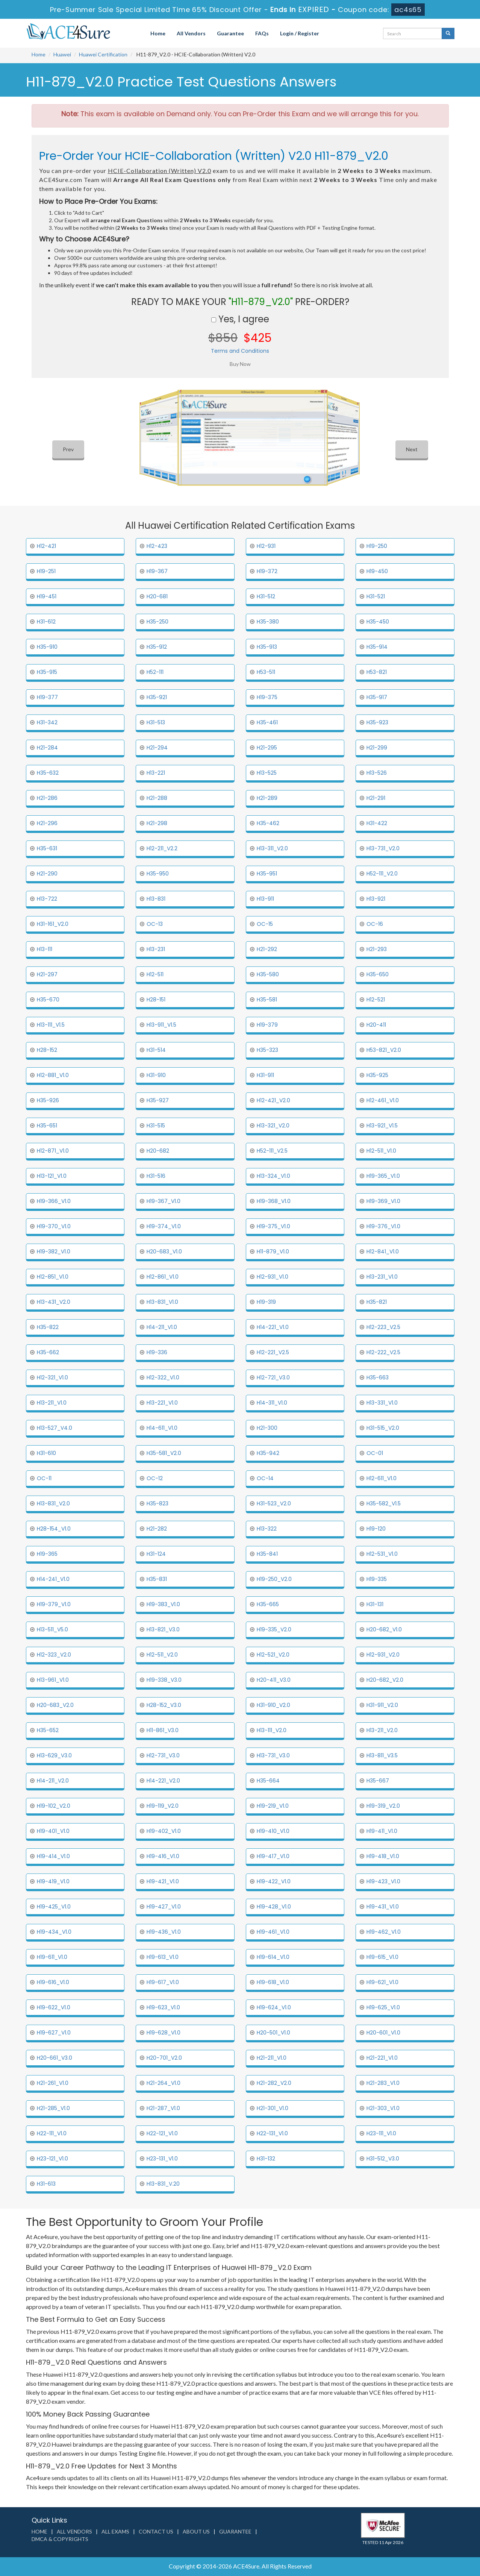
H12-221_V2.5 (273, 1352)
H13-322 (267, 1528)
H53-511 (266, 672)
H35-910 (47, 647)
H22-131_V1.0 (272, 2133)
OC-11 (44, 1478)
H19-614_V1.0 (273, 1957)
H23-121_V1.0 (52, 2158)
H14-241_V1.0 (53, 1579)
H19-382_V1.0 (53, 1251)
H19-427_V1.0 (164, 1906)
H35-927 (158, 1100)
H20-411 (376, 1025)
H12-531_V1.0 (382, 1554)
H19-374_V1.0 (164, 1226)
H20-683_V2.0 (55, 1705)
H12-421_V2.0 (273, 1100)
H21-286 (47, 798)
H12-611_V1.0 (381, 1478)
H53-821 (376, 672)
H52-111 (155, 672)
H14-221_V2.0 (163, 1780)
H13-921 (375, 899)
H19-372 (267, 571)
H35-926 (48, 1100)
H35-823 (157, 1503)
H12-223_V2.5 (383, 1327)
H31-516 (156, 1176)
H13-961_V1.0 (53, 1680)
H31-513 (156, 722)
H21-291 (375, 798)
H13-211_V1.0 (52, 1402)
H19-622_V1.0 (53, 2007)
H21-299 (376, 747)
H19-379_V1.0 (54, 1604)
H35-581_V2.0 (164, 1453)
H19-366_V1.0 (54, 1201)
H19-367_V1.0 (163, 1201)
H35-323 (267, 1050)
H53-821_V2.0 (383, 1050)
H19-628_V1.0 (163, 2032)
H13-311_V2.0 (272, 848)
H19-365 (47, 1554)
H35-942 (268, 1453)
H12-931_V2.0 (383, 1654)
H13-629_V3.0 (54, 1755)
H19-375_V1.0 (273, 1226)
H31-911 (265, 1075)
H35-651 (47, 1125)
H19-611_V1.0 (52, 1957)
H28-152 (47, 1050)
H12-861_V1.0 (163, 1276)
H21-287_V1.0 (163, 2108)
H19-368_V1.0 (274, 1201)
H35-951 (267, 873)
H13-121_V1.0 (52, 1176)
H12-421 (46, 546)
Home (157, 33)
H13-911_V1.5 (161, 1025)
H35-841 (267, 1554)
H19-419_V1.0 (53, 1881)
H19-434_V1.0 (54, 1932)
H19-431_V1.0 (382, 1906)
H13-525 (267, 773)
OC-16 (374, 924)
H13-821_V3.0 (163, 1629)
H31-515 (156, 1125)
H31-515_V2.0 (382, 1428)
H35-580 (268, 974)
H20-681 (157, 596)
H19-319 (266, 1302)
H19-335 (376, 1579)
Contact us (156, 2531)
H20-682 (158, 1150)
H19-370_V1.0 (54, 1226)
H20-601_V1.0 (383, 2032)
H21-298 (157, 823)
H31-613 (46, 2184)
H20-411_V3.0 (274, 1680)
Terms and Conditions (240, 351)
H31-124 (156, 1554)
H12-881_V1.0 (53, 1075)
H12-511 (155, 974)
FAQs (262, 33)
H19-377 (47, 697)
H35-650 (377, 974)
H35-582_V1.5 (383, 1503)
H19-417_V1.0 (273, 1856)
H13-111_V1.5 (51, 1025)
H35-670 (48, 999)
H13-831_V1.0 (162, 1302)
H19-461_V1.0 (273, 1932)
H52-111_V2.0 (382, 873)
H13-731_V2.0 (383, 848)
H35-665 (268, 1604)
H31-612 (46, 621)
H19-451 (46, 596)
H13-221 (156, 773)
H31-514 (156, 1050)
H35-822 (48, 1327)
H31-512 (266, 596)
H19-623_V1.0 (163, 2007)
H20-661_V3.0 (54, 2058)
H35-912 (157, 647)
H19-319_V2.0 (383, 1806)
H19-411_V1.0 (381, 1831)
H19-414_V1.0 (53, 1856)
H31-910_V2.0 (273, 1705)
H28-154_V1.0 (54, 1528)
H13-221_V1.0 (162, 1402)
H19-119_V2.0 (163, 1806)
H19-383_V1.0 (163, 1604)
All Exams (115, 2531)
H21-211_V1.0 (271, 2058)
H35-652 (48, 1730)
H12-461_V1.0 (382, 1100)
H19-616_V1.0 (53, 1982)
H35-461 (267, 722)
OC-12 (155, 1478)
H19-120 (376, 1528)
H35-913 (267, 647)
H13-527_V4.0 (54, 1428)
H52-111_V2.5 (272, 1150)
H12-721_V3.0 (273, 1377)
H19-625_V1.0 (383, 2007)
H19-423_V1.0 (383, 1881)
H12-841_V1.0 (382, 1251)
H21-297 (47, 974)
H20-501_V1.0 (273, 2032)
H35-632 (48, 773)
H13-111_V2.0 (271, 1730)
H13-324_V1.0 (273, 1176)
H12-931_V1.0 (272, 1276)
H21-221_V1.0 (382, 2058)
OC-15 (265, 924)
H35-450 (377, 621)
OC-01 (374, 1453)
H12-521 (375, 999)
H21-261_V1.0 (52, 2083)
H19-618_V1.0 (273, 1982)
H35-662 (48, 1352)
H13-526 (376, 773)
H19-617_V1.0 (163, 1982)
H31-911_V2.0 (382, 1705)
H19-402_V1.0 (164, 1831)
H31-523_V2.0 (274, 1503)
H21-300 (267, 1428)
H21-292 (267, 949)
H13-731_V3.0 (273, 1755)
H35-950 (158, 873)
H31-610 (46, 1453)
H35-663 (377, 1377)
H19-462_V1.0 (383, 1932)
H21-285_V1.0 (53, 2108)
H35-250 (157, 621)
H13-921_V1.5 (382, 1125)
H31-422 (376, 823)
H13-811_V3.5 (382, 1755)
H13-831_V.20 (163, 2184)
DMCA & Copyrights (60, 2539)
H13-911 (265, 899)
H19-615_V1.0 (382, 1957)
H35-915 (47, 672)
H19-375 (267, 697)
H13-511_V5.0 (52, 1629)
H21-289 (267, 798)
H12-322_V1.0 (163, 1377)
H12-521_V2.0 (273, 1654)
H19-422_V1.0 (274, 1881)
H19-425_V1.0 (54, 1906)
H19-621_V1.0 (382, 1982)
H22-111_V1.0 (52, 2133)
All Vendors (191, 33)
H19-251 (46, 571)
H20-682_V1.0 (384, 1629)
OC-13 (155, 924)
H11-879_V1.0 (273, 1251)
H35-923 (377, 722)
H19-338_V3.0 (164, 1680)
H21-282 (157, 1528)
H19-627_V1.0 (54, 2032)
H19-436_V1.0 (164, 1932)
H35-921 (157, 697)
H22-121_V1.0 (162, 2133)
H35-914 (377, 647)
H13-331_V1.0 (382, 1402)
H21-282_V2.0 (274, 2083)
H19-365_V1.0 (383, 1176)
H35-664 (268, 1780)
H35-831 (157, 1579)
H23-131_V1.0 (162, 2158)
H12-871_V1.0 (53, 1150)
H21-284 (47, 747)
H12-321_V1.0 (52, 1377)
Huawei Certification (103, 54)
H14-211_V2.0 (53, 1780)
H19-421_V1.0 (163, 1881)
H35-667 (377, 1780)
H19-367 (157, 571)
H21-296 (47, 823)
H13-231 (156, 949)
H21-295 (267, 747)
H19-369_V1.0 (383, 1201)
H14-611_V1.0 (162, 1428)
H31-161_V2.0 (52, 924)
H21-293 (376, 949)
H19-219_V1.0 (273, 1806)
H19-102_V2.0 (53, 1806)
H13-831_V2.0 (53, 1503)
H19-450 (377, 571)
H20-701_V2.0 (164, 2058)
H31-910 (156, 1075)
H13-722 (47, 899)
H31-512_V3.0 (382, 2158)
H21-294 (157, 747)
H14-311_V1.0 (272, 1402)
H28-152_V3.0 (164, 1705)
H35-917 (376, 697)
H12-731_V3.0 (163, 1755)
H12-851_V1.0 (52, 1276)
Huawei (62, 54)
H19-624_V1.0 (274, 2007)
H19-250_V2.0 (274, 1579)
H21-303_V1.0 (383, 2108)
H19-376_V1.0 (383, 1226)
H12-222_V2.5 (383, 1352)
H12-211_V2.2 (162, 848)
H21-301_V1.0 (272, 2108)
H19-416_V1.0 (163, 1856)
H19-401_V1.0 (53, 1831)
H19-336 (157, 1352)
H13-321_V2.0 (273, 1125)
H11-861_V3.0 (163, 1730)
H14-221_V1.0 (273, 1327)
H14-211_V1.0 (162, 1327)
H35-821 (376, 1302)
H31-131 (374, 1604)
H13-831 (156, 899)
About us (196, 2531)
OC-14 (265, 1478)
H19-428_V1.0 (274, 1906)
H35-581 (267, 999)
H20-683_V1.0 (164, 1251)
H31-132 (266, 2158)
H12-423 (157, 546)
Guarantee (230, 33)
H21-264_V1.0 (163, 2083)
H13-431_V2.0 (53, 1302)
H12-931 (266, 546)
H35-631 (47, 848)
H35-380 (268, 621)
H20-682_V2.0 (384, 1680)
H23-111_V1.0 (381, 2133)
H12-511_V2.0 (162, 1654)
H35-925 (377, 1075)
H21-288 (157, 798)
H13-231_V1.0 (382, 1276)
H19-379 (267, 1025)
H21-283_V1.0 (383, 2083)
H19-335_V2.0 (274, 1629)
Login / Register (299, 33)
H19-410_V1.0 (273, 1831)
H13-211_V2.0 (382, 1730)
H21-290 (47, 873)
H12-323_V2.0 (54, 1654)
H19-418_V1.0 (382, 1856)
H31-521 (375, 596)
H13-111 (44, 949)
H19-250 (376, 546)
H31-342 (47, 722)
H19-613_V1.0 (163, 1957)
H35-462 (268, 823)
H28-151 (156, 999)
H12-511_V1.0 (381, 1150)
